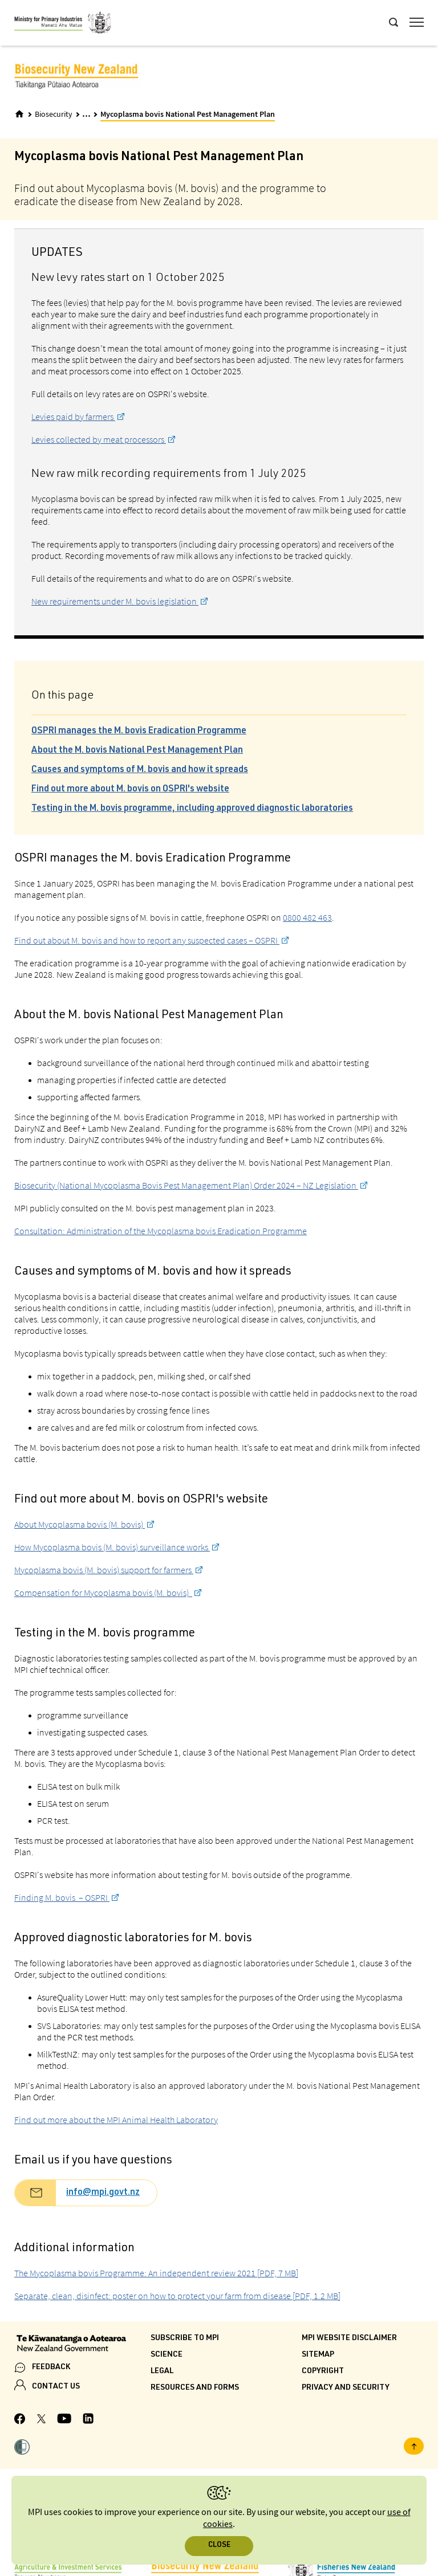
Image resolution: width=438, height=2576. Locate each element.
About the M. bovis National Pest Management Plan (137, 751)
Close (219, 2545)
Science (166, 2355)
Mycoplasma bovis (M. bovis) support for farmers (103, 1569)
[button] (22, 2448)
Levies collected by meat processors (98, 439)
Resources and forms (195, 2388)
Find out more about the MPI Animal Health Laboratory (116, 2119)
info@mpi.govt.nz (103, 2193)
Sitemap (318, 2355)
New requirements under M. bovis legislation (114, 601)
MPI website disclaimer (349, 2338)
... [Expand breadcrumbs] (86, 113)
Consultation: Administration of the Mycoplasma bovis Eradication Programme (160, 1230)
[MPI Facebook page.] (20, 2420)
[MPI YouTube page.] (64, 2420)
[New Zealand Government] (82, 2345)
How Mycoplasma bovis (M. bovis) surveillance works (112, 1547)
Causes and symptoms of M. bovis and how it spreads (139, 770)
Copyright (323, 2371)
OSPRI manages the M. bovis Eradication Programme (138, 731)
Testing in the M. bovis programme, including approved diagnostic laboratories (192, 809)
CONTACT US (56, 2387)
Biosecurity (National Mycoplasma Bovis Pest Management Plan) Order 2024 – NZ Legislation (186, 1185)
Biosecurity (53, 114)
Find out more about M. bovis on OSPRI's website (130, 789)
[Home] (19, 114)
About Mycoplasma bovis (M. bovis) (79, 1524)
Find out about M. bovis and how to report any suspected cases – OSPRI (146, 940)
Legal (162, 2371)
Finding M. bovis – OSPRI (62, 1897)
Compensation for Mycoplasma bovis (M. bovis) (103, 1592)
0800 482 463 (307, 917)
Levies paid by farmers (73, 416)
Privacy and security (346, 2388)
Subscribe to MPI (185, 2338)
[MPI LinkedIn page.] (88, 2420)
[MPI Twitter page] (41, 2420)
